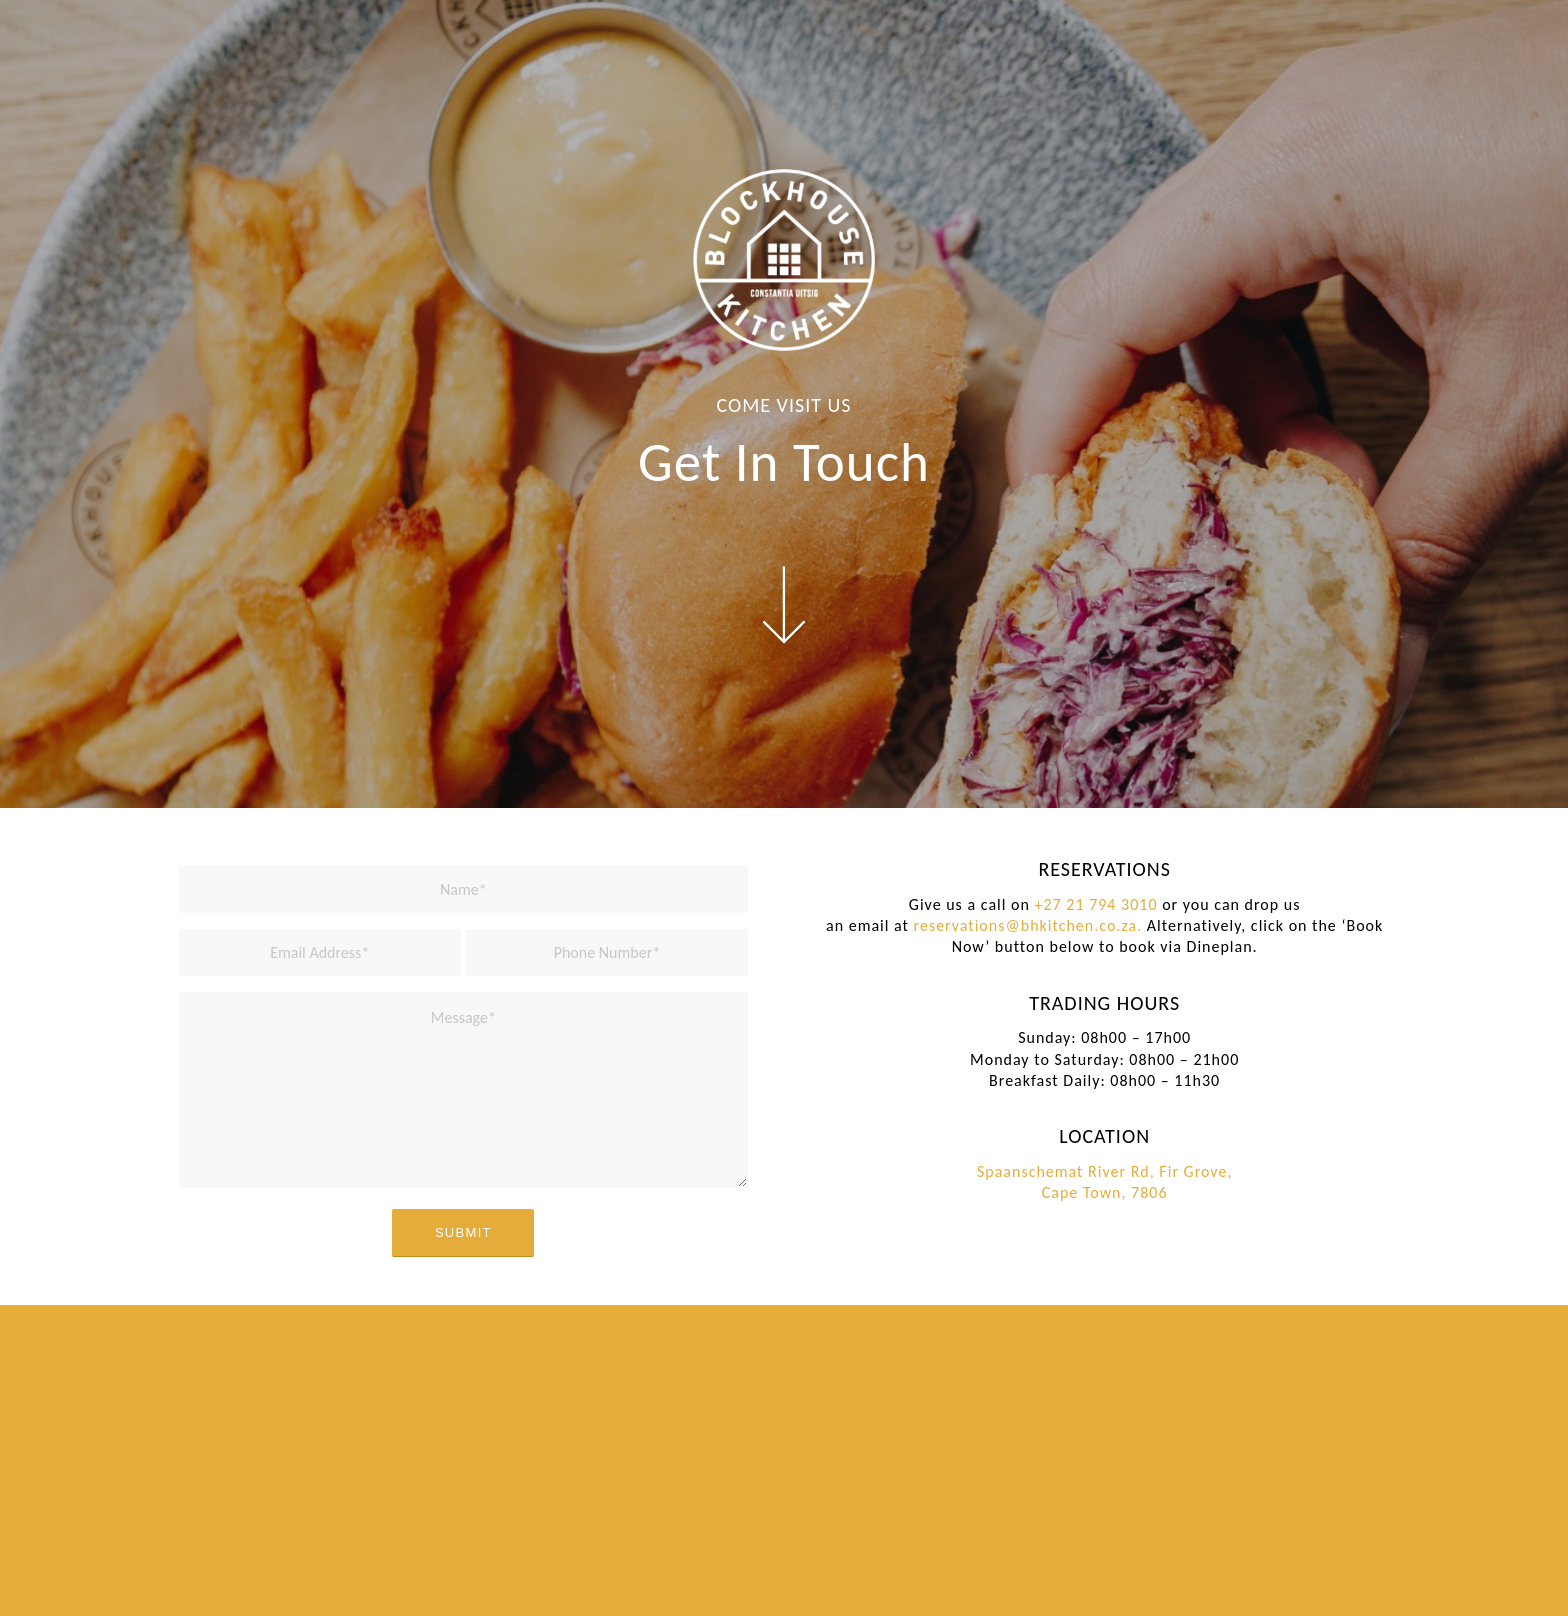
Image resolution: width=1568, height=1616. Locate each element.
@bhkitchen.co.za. (1073, 925)
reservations (960, 925)
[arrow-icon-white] (784, 605)
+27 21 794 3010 (1096, 904)
